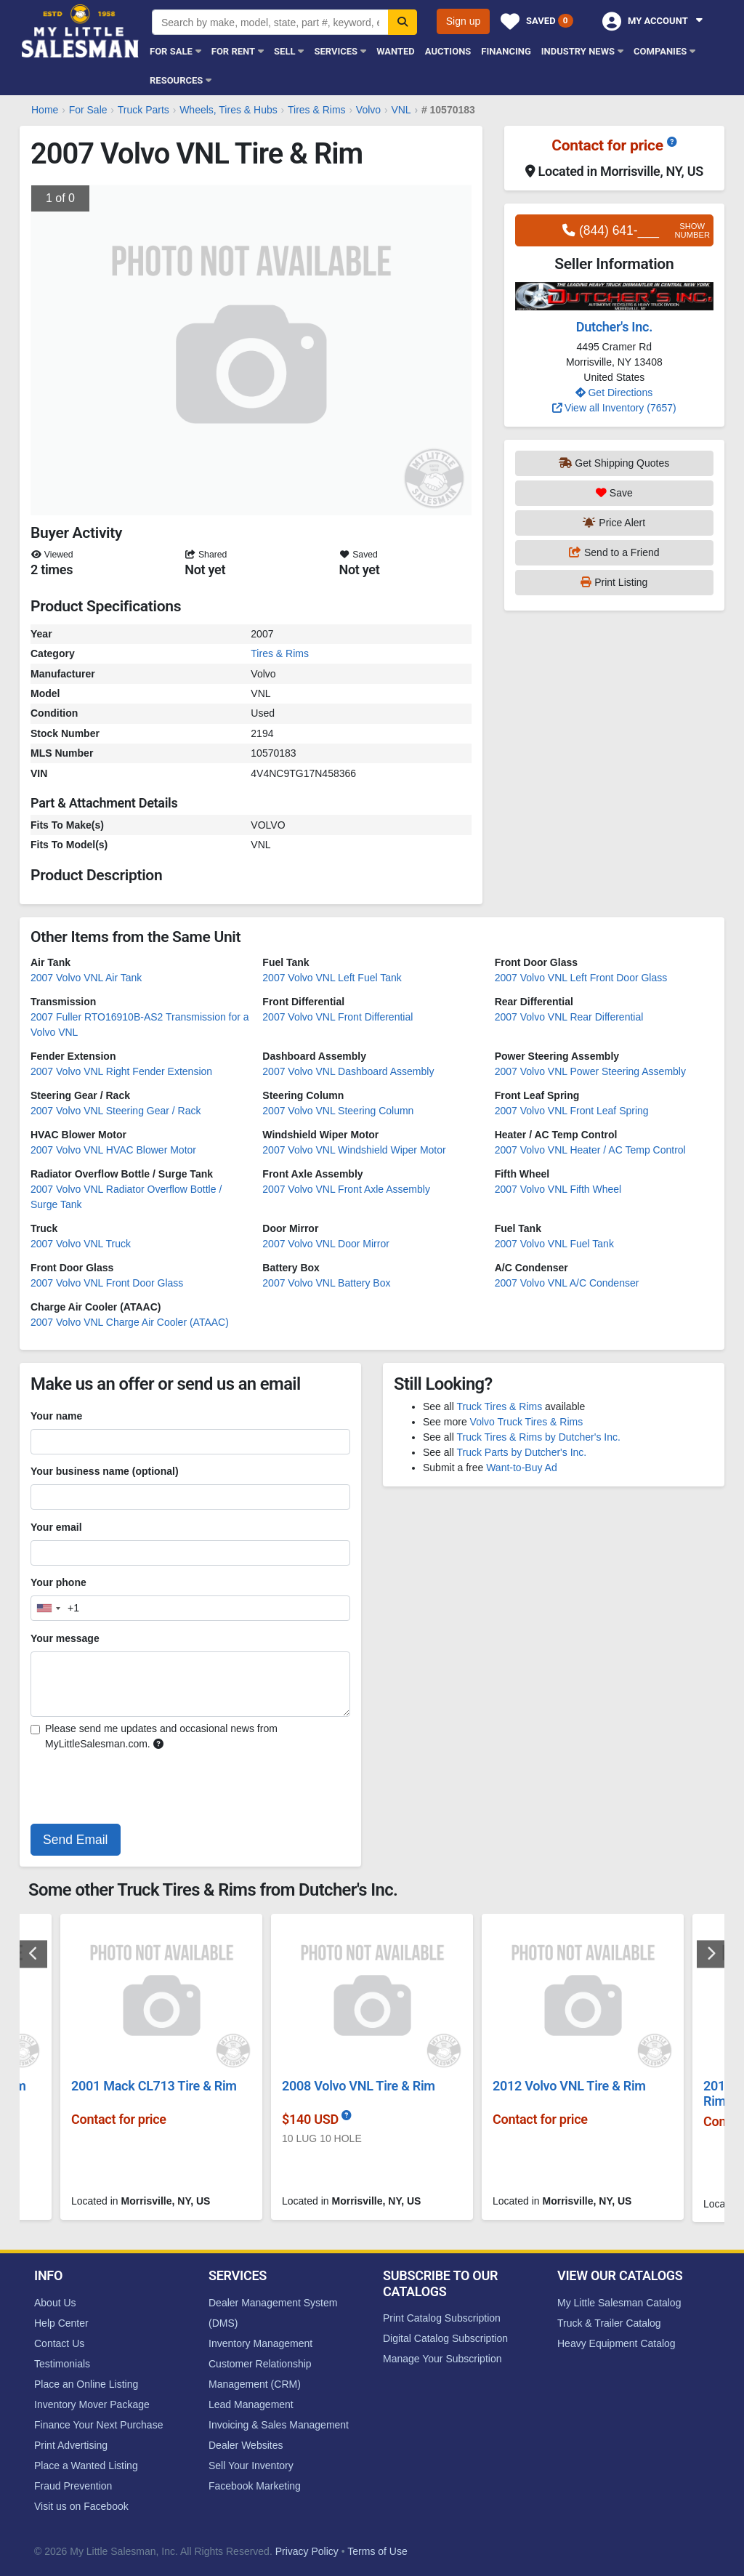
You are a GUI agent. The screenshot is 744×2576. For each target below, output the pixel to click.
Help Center (61, 2323)
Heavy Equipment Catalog (616, 2343)
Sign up (463, 21)
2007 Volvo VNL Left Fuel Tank (331, 977)
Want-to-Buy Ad (521, 1467)
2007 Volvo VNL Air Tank (86, 977)
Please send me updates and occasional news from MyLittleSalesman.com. (161, 1736)
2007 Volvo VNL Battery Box (326, 1283)
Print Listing (614, 582)
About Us (55, 2303)
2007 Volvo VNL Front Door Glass (107, 1283)
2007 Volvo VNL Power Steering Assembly (590, 1071)
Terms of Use (377, 2551)
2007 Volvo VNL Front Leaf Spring (572, 1110)
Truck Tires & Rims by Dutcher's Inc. (538, 1437)
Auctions (448, 51)
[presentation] (141, 1790)
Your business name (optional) (105, 1471)
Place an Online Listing (86, 2384)
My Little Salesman (81, 31)
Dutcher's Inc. (614, 326)
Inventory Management (260, 2343)
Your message (65, 1638)
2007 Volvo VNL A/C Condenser (567, 1283)
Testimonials (62, 2364)
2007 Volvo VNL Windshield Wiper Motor (353, 1150)
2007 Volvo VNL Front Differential (337, 1017)
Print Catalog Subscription (442, 2318)
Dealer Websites (246, 2445)
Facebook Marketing (255, 2486)
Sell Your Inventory (251, 2465)
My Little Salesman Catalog (619, 2303)
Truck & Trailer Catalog (609, 2323)
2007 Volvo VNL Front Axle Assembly (346, 1189)
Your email (56, 1527)
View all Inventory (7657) (614, 408)
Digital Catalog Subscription (445, 2338)
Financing (505, 51)
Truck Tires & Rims (499, 1406)
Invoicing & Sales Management (279, 2425)
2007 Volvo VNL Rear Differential (569, 1017)
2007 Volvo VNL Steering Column (337, 1110)
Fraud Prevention (73, 2486)
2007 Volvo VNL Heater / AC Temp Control (590, 1150)
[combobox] (55, 1608)
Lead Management (251, 2404)
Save (614, 493)
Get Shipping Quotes (614, 463)
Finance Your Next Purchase (98, 2425)
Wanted (395, 51)
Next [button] (710, 1954)
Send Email (75, 1839)
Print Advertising (71, 2445)
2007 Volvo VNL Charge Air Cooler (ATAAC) (130, 1322)
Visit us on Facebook (81, 2506)
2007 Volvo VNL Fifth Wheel (558, 1189)
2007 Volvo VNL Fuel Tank (554, 1243)
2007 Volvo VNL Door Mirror (325, 1243)
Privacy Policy (307, 2551)
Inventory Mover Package (92, 2404)
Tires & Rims (280, 653)
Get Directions (613, 392)
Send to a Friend (614, 552)
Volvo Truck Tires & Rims (526, 1422)
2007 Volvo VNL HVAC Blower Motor (113, 1150)
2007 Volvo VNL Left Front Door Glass (581, 977)
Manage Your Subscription (442, 2358)
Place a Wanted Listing (86, 2465)
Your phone (58, 1582)
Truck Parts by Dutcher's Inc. (521, 1452)
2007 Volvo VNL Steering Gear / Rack (116, 1110)
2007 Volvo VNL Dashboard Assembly (348, 1071)
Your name (56, 1416)
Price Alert (614, 522)
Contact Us (59, 2343)
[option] (372, 2073)
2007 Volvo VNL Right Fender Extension (121, 1071)
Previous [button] (33, 1954)
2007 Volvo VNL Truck (81, 1243)
